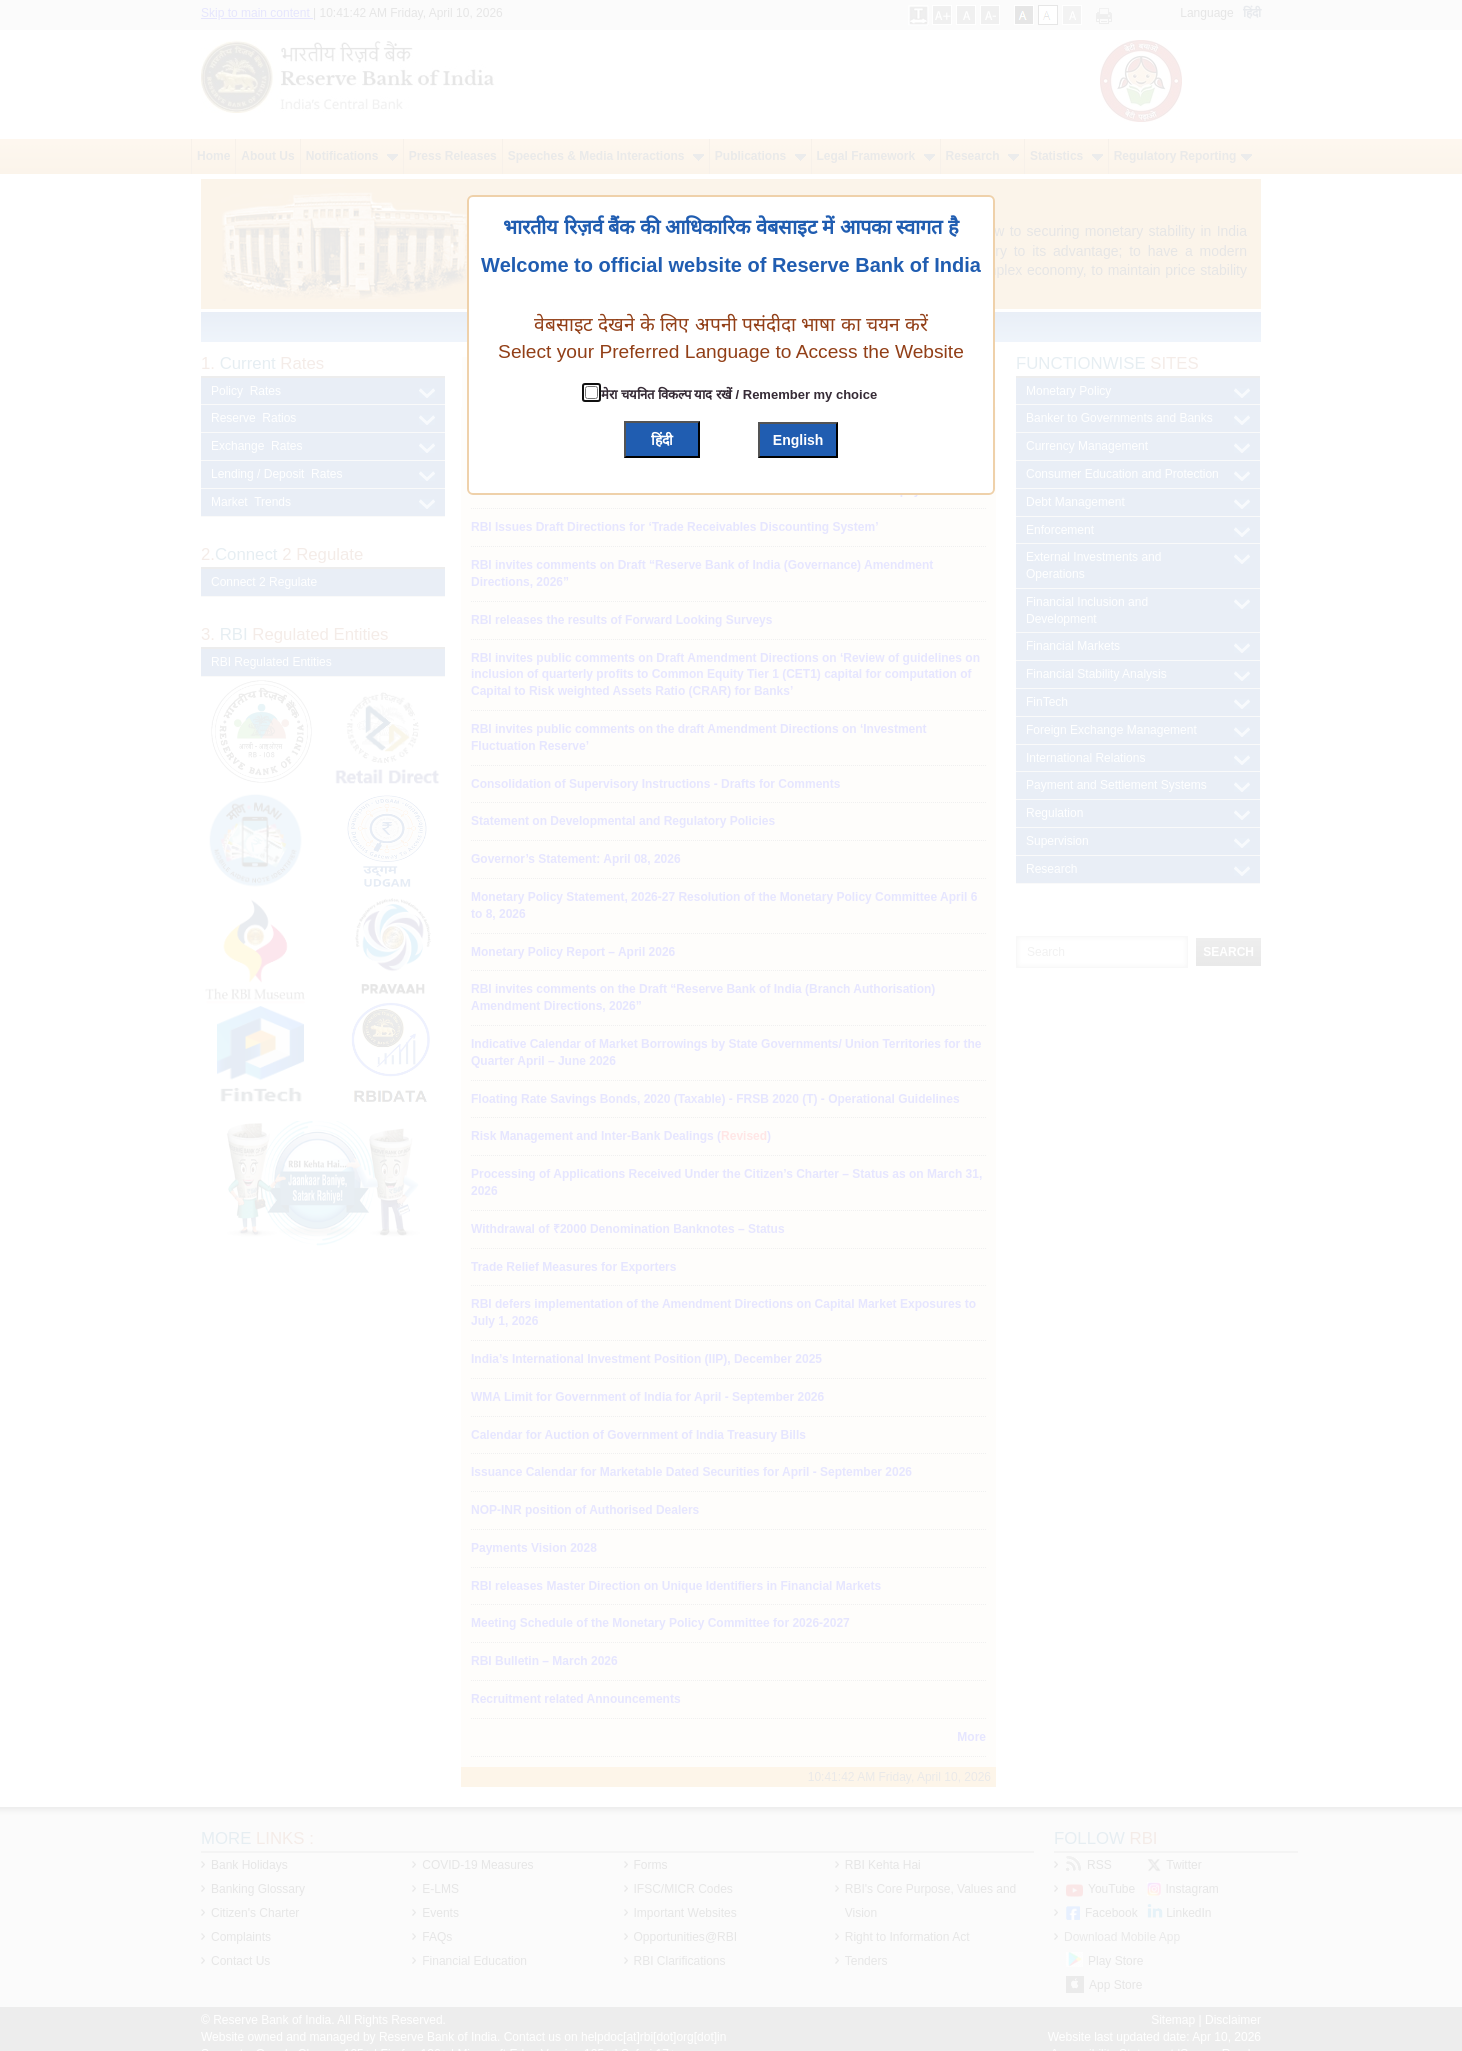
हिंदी (662, 440)
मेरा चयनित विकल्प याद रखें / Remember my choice (737, 394)
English (798, 440)
